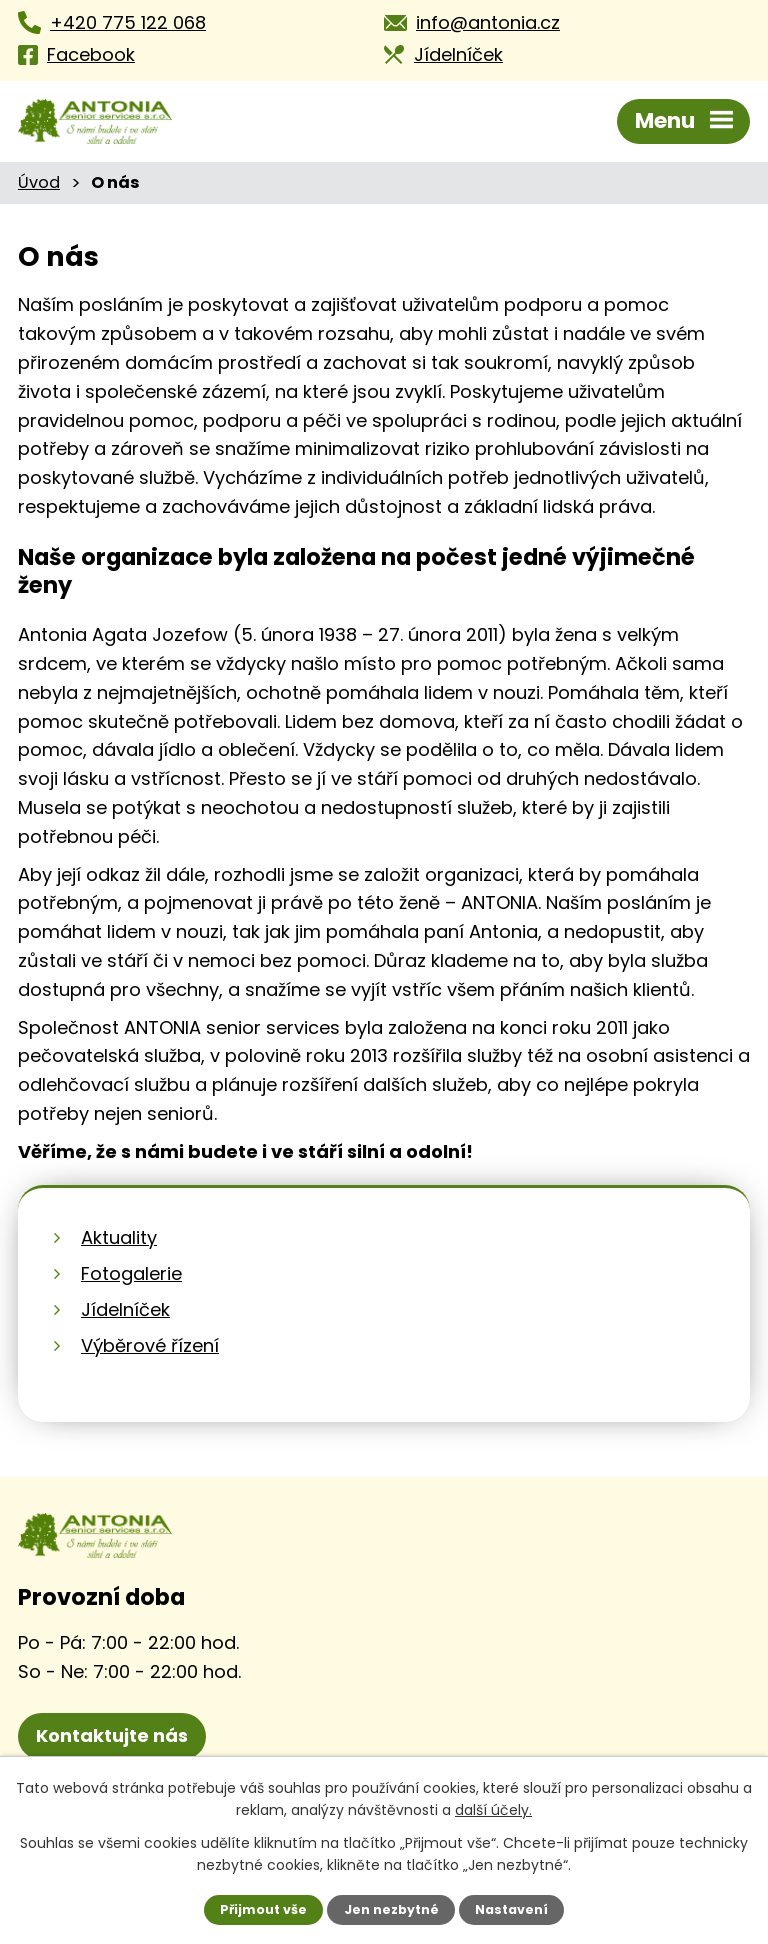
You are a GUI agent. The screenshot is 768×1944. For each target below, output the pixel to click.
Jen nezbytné (391, 1909)
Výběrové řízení (150, 1345)
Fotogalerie (131, 1273)
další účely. (493, 1810)
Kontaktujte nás (112, 1735)
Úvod (39, 182)
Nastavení (511, 1909)
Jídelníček (125, 1309)
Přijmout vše (263, 1909)
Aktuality (119, 1237)
